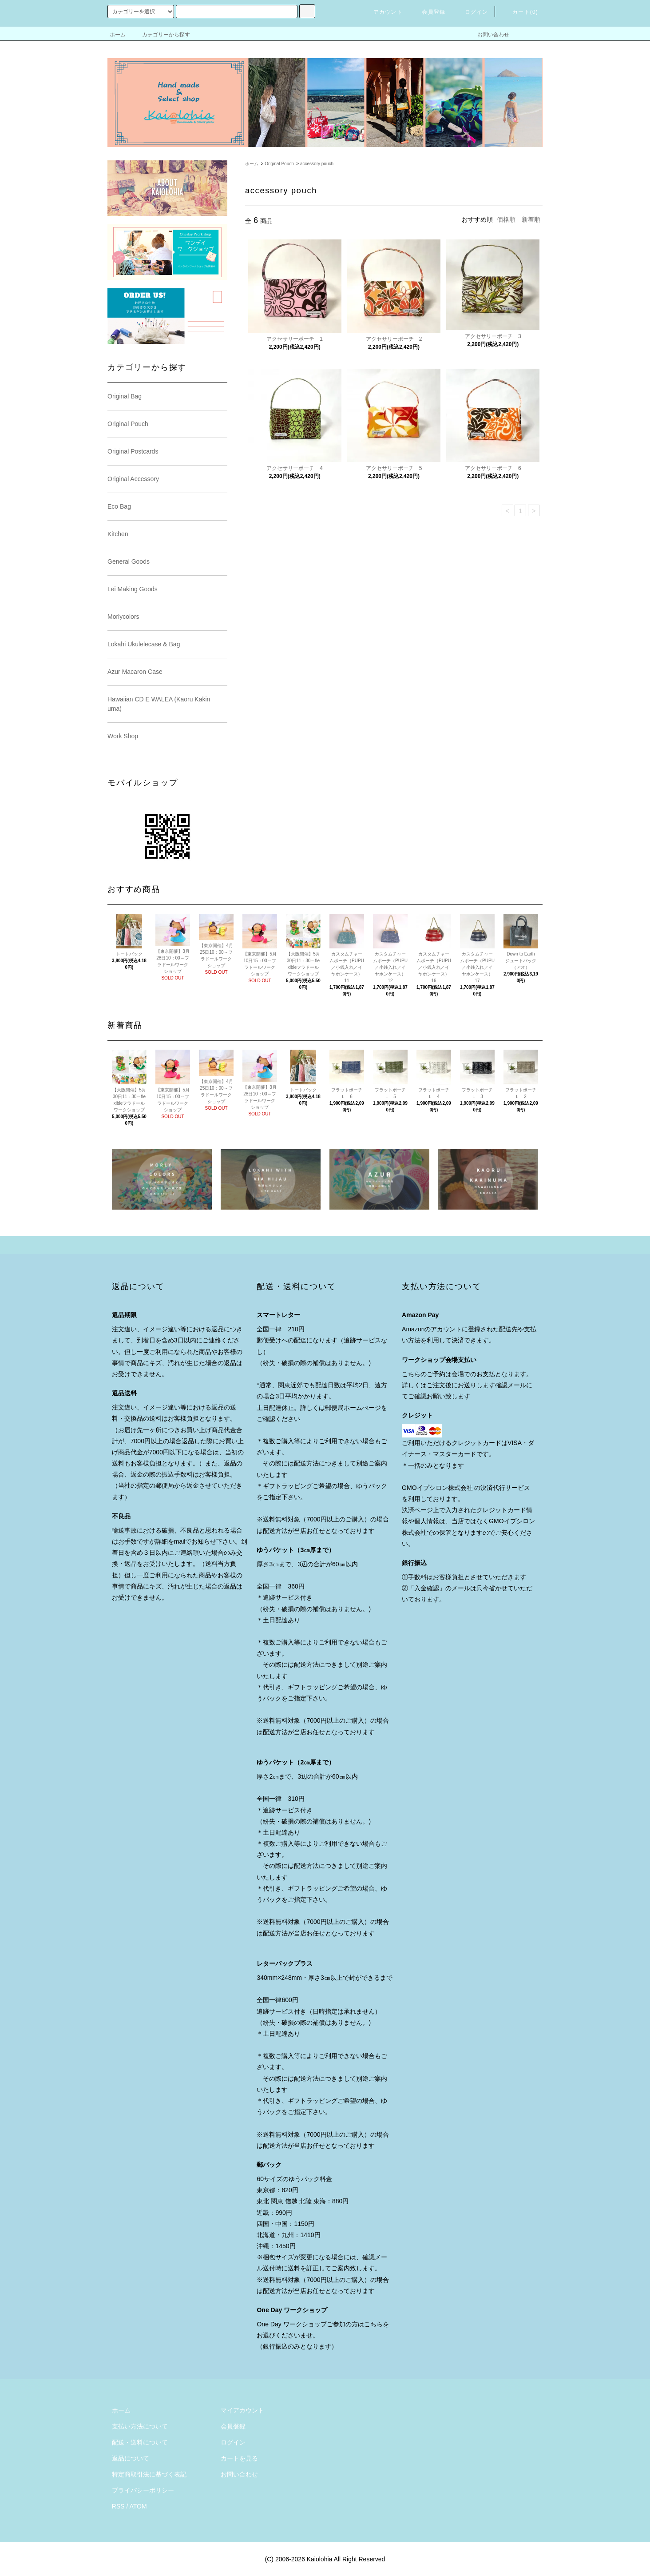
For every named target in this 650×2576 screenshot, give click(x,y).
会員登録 (428, 12)
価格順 (506, 219)
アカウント (383, 12)
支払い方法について (140, 2426)
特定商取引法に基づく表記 (149, 2474)
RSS (118, 2506)
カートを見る (239, 2458)
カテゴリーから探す (160, 35)
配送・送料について (140, 2442)
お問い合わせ (488, 35)
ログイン (471, 12)
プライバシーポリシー (143, 2490)
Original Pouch (279, 163)
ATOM (138, 2506)
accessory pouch (316, 163)
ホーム (118, 35)
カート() (520, 12)
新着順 (531, 219)
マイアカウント (242, 2410)
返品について (130, 2458)
